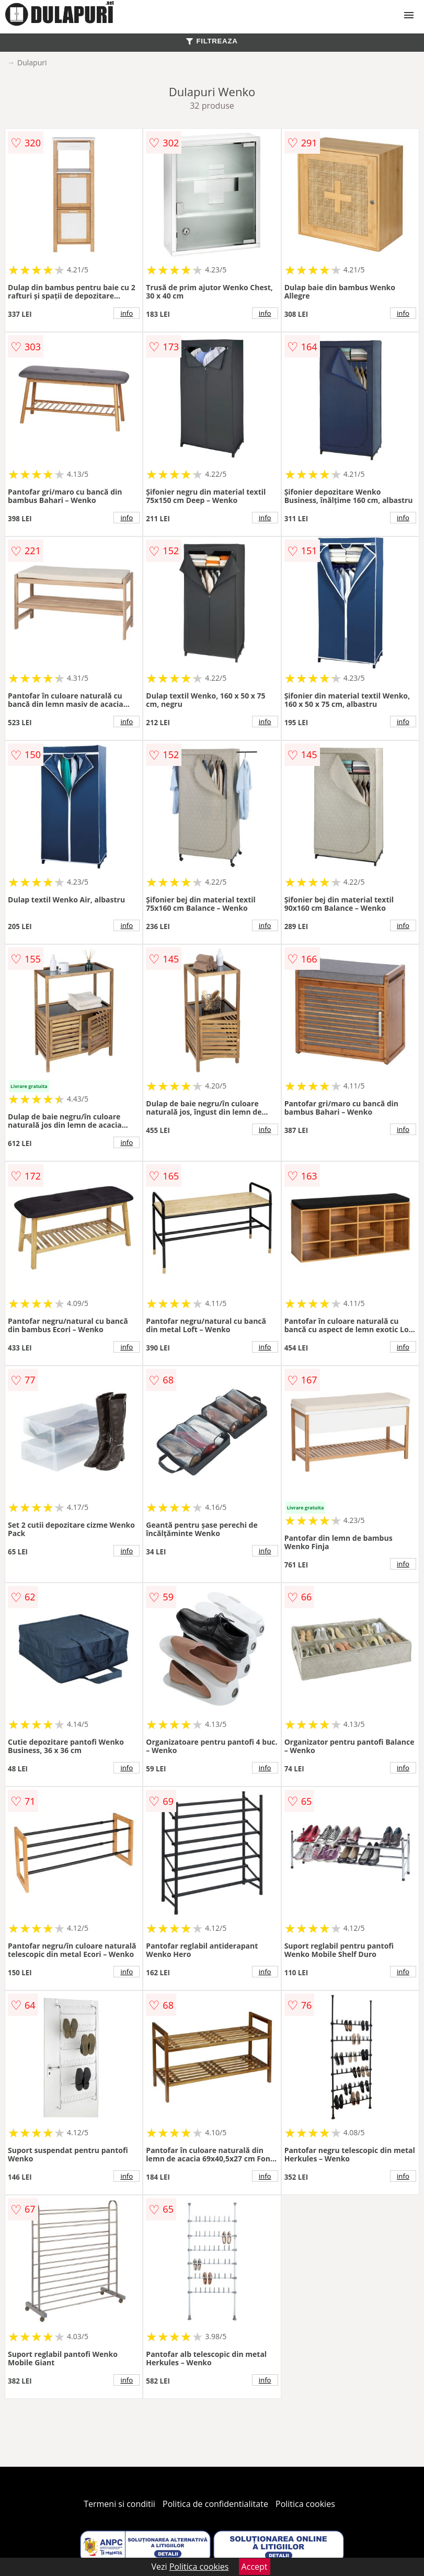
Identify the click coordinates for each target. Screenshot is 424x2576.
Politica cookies (305, 2504)
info (126, 313)
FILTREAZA (211, 41)
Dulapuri (32, 62)
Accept (255, 2566)
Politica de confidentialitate (215, 2504)
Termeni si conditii (119, 2504)
